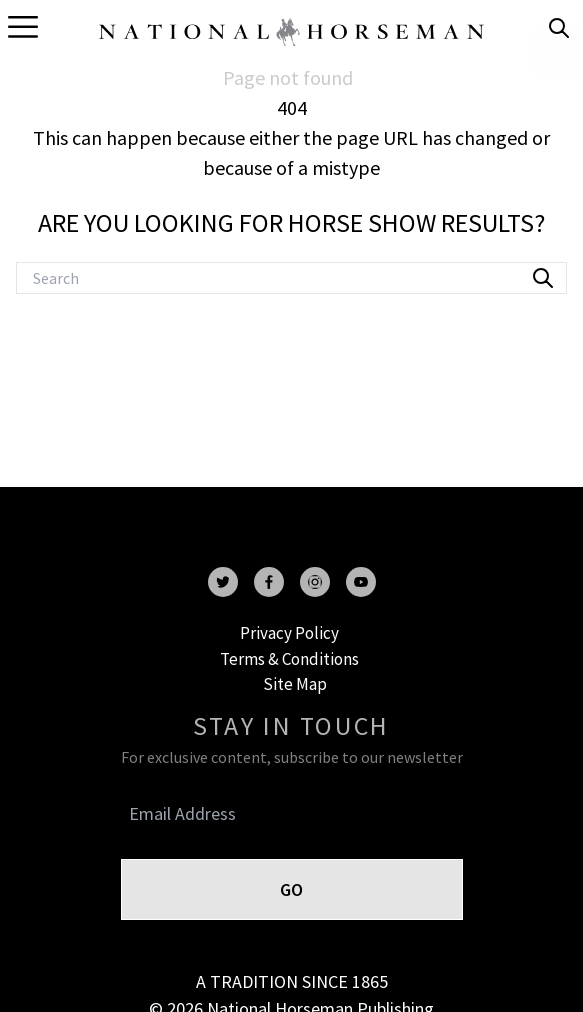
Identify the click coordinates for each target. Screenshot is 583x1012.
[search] (559, 28)
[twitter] (223, 582)
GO (291, 889)
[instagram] (315, 582)
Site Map (295, 684)
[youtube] (361, 582)
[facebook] (269, 582)
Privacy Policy (289, 633)
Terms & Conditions (289, 659)
